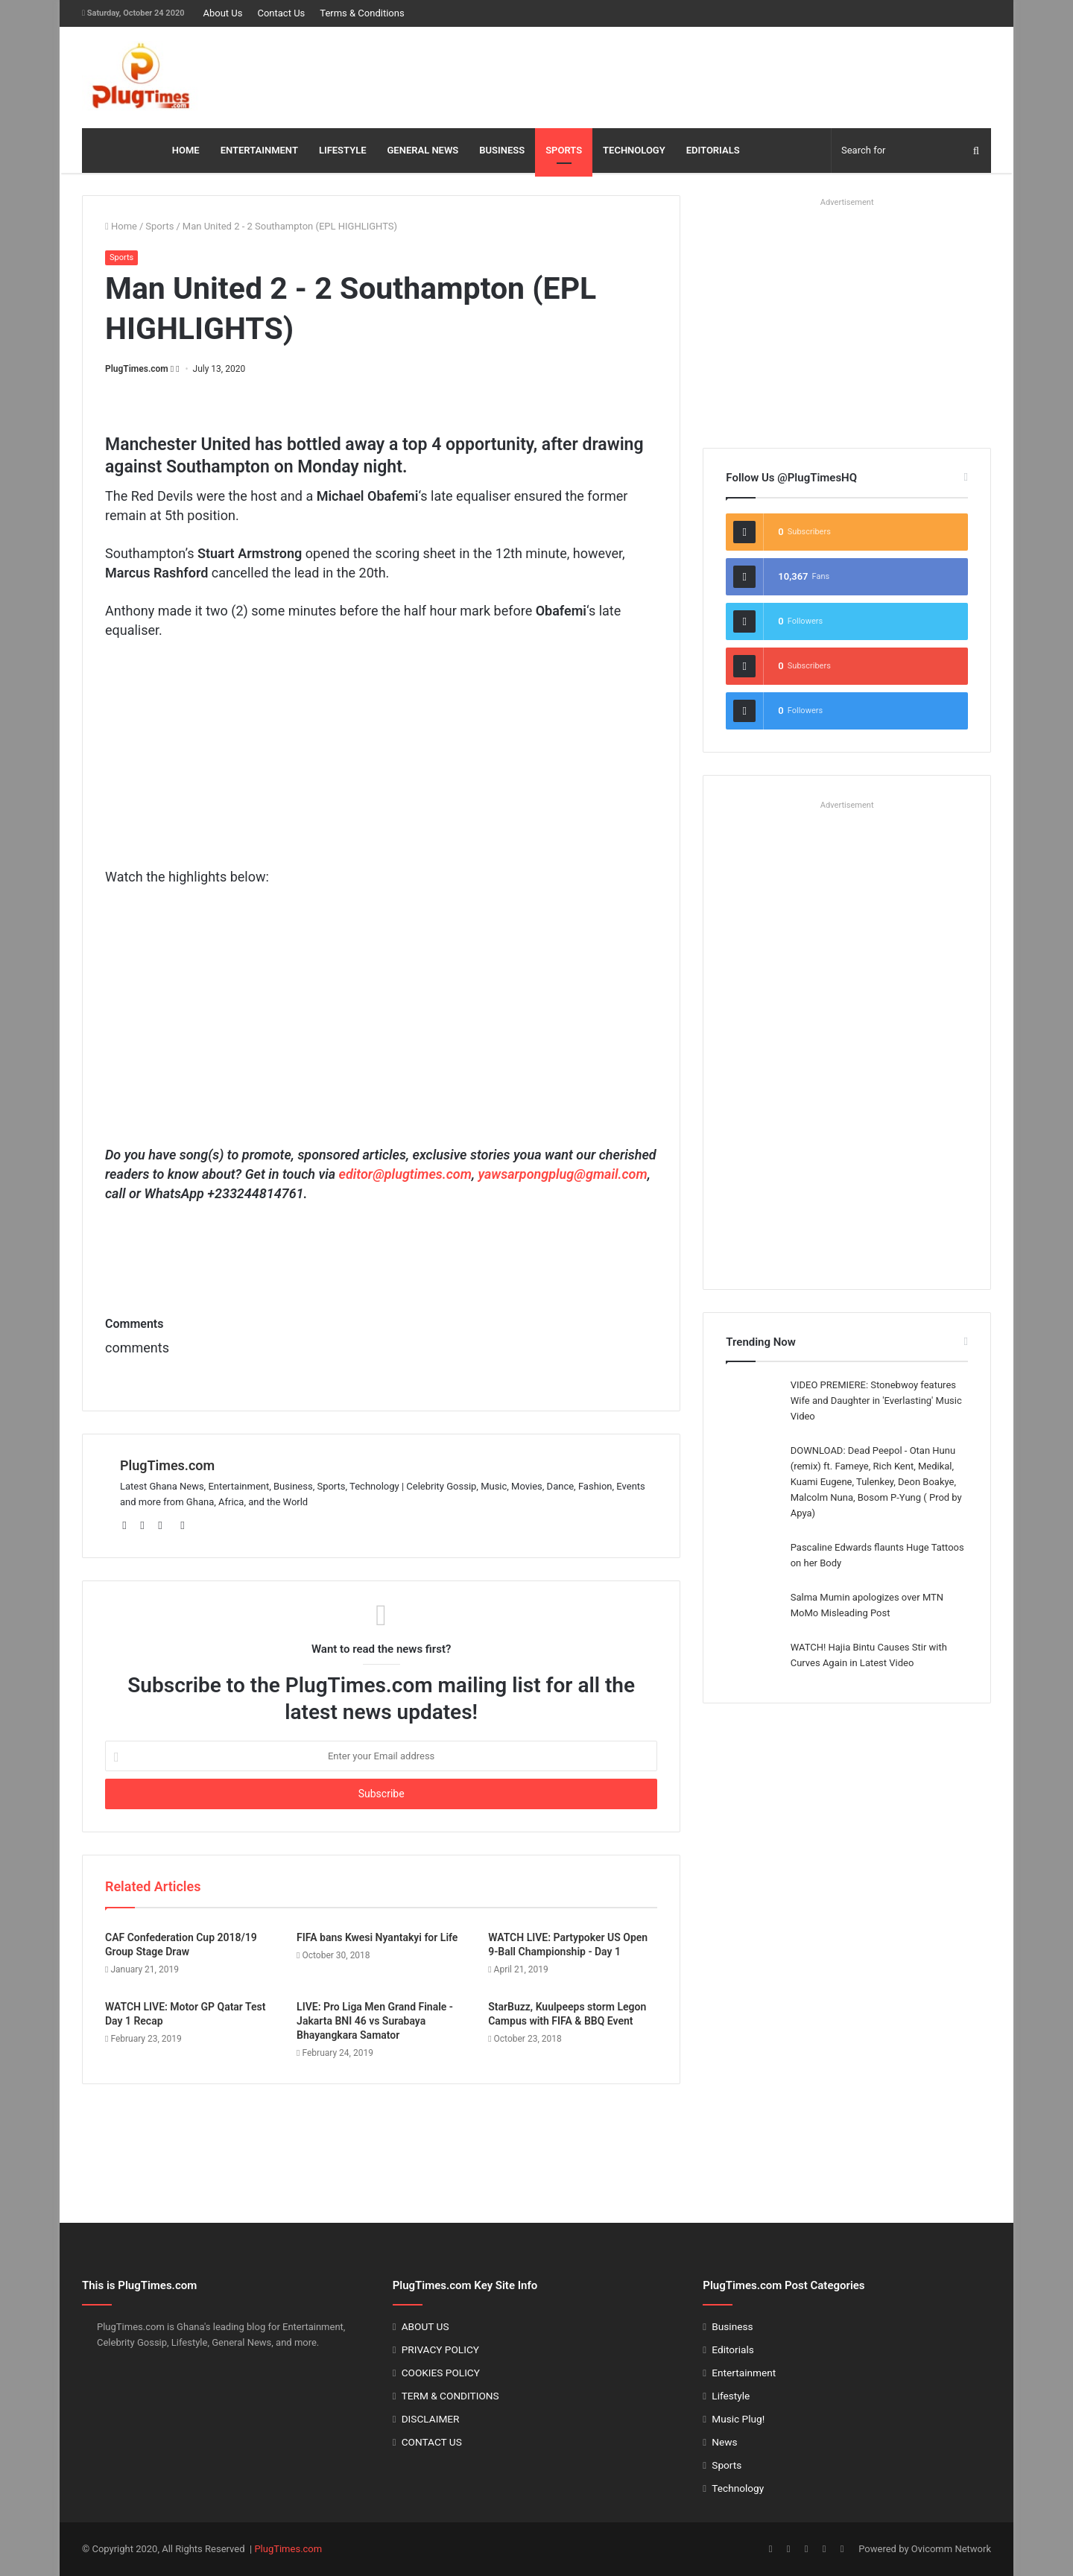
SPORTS (563, 150)
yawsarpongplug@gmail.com (562, 1174)
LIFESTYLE (343, 150)
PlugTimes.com (136, 369)
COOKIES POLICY (441, 2373)
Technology (738, 2488)
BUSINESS (502, 150)
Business (732, 2326)
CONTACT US (432, 2442)
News (724, 2442)
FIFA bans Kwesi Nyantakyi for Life (377, 1937)
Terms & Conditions (362, 13)
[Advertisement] (691, 75)
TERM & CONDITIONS (450, 2396)
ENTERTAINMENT (259, 150)
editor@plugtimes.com (405, 1174)
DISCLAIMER (431, 2419)
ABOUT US (425, 2326)
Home (121, 226)
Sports (159, 226)
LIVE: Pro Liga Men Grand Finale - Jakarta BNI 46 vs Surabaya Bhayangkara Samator (375, 2021)
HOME (186, 150)
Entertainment (744, 2373)
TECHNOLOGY (634, 150)
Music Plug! (738, 2419)
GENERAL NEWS (423, 150)
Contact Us (281, 13)
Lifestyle (731, 2396)
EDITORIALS (713, 150)
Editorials (732, 2349)
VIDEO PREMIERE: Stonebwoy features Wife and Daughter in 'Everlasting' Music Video (876, 1400)
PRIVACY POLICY (440, 2349)
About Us (222, 13)
